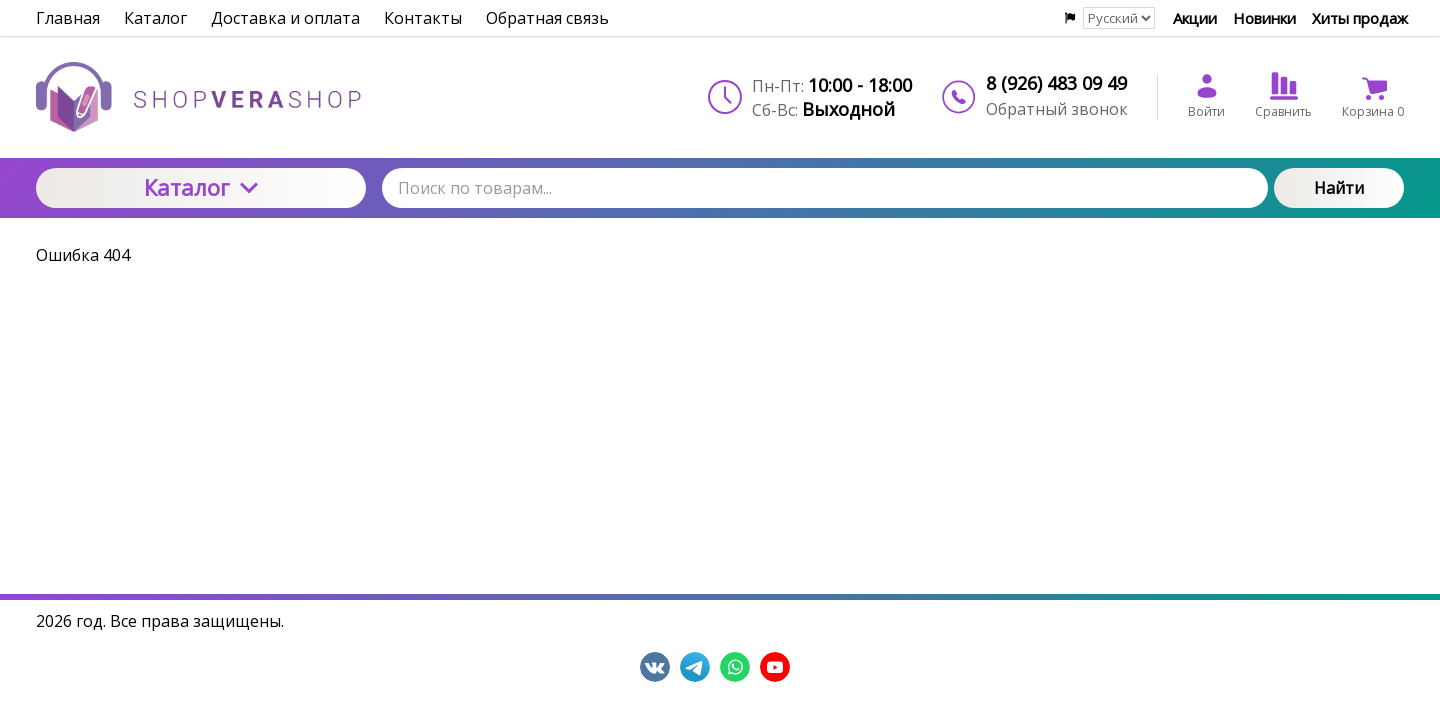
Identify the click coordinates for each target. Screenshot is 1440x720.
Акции (1195, 18)
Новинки (1264, 18)
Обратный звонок (1057, 109)
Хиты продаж (1360, 18)
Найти (1339, 188)
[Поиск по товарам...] (825, 188)
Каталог (201, 187)
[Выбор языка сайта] (1119, 18)
